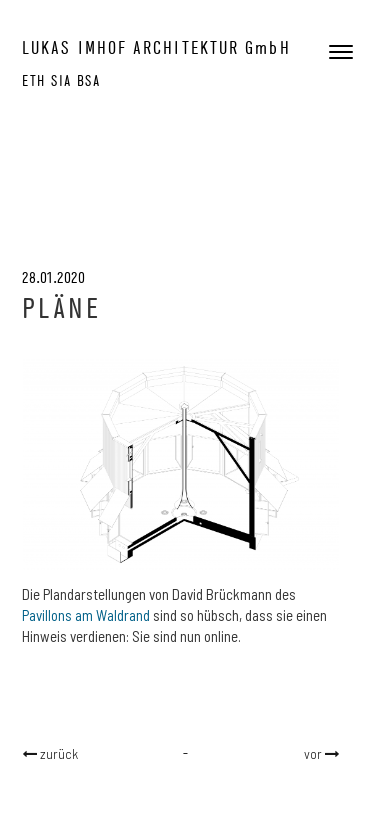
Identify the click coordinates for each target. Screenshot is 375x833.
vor (314, 753)
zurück (57, 753)
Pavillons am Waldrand (86, 615)
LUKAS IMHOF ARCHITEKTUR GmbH (156, 47)
